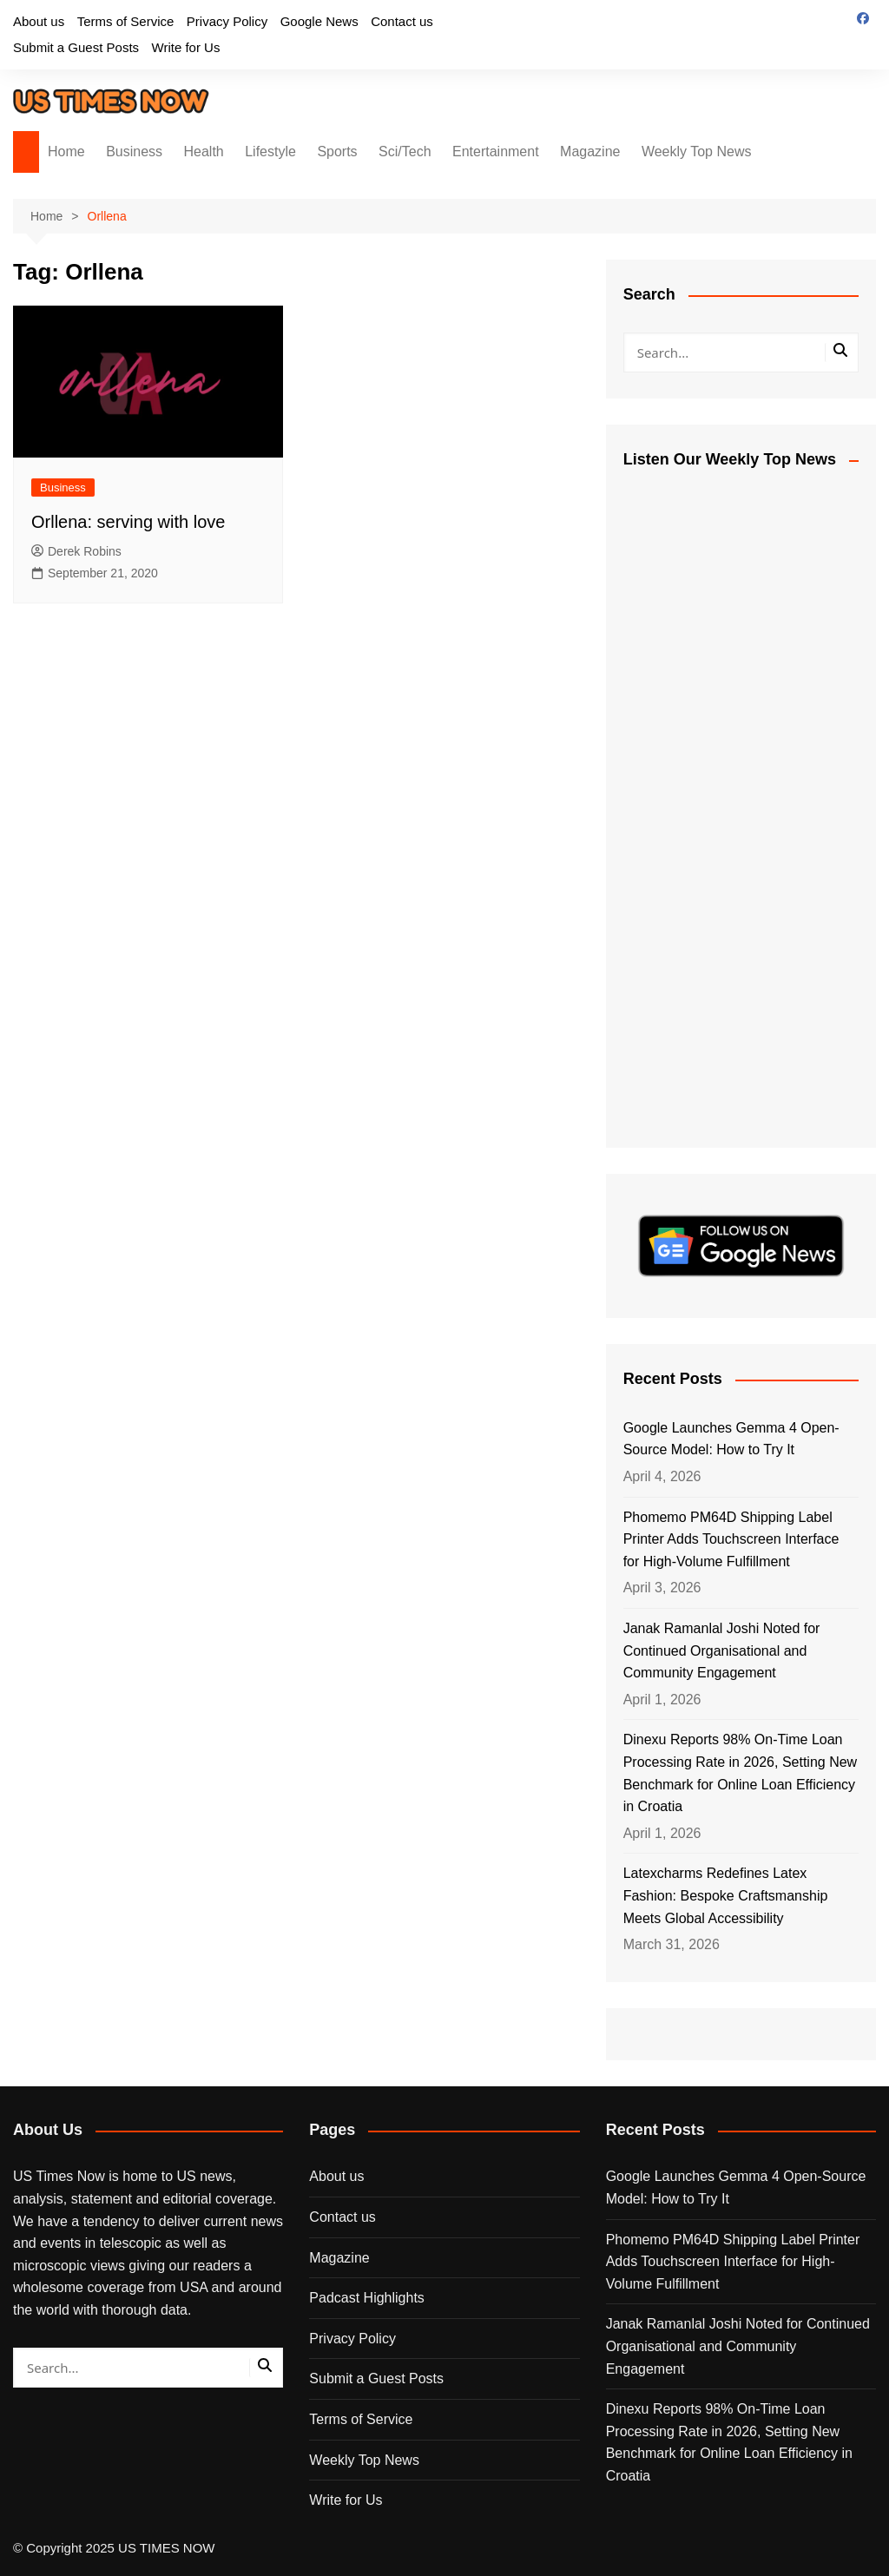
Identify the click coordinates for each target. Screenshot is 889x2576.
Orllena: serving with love (128, 521)
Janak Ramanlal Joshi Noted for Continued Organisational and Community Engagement (721, 1650)
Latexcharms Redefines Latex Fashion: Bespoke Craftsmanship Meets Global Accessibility (725, 1895)
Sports (337, 151)
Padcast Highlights (367, 2297)
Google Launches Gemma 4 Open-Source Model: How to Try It (731, 1439)
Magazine (590, 151)
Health (204, 151)
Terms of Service (126, 21)
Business (134, 151)
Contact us (402, 21)
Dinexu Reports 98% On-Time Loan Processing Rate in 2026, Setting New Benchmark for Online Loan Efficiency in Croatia (740, 1773)
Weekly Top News (697, 151)
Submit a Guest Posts (76, 47)
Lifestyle (270, 151)
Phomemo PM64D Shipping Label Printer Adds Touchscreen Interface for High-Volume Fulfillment (731, 1539)
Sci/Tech (405, 151)
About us (38, 21)
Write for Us (186, 47)
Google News (319, 21)
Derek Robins (76, 551)
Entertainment (495, 151)
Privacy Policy (227, 21)
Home (66, 151)
